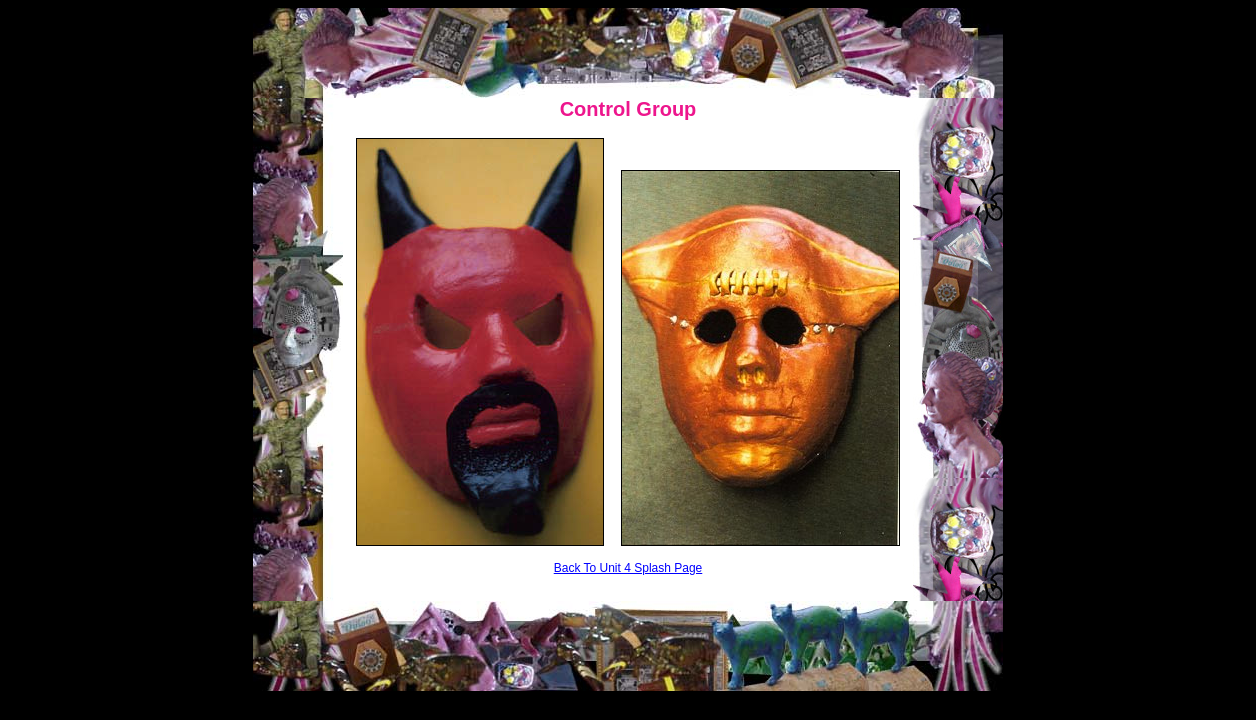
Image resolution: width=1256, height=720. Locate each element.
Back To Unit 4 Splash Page (628, 568)
